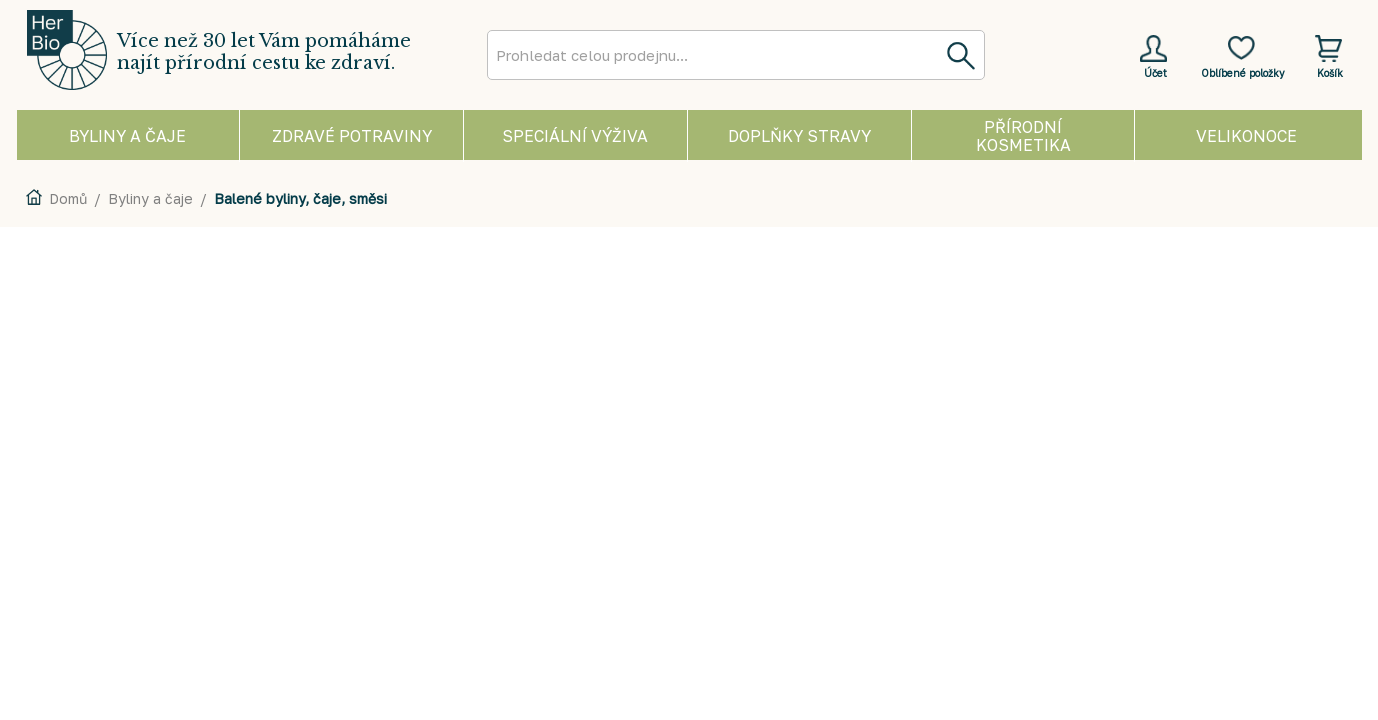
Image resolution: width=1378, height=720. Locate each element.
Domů (68, 198)
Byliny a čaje (150, 198)
